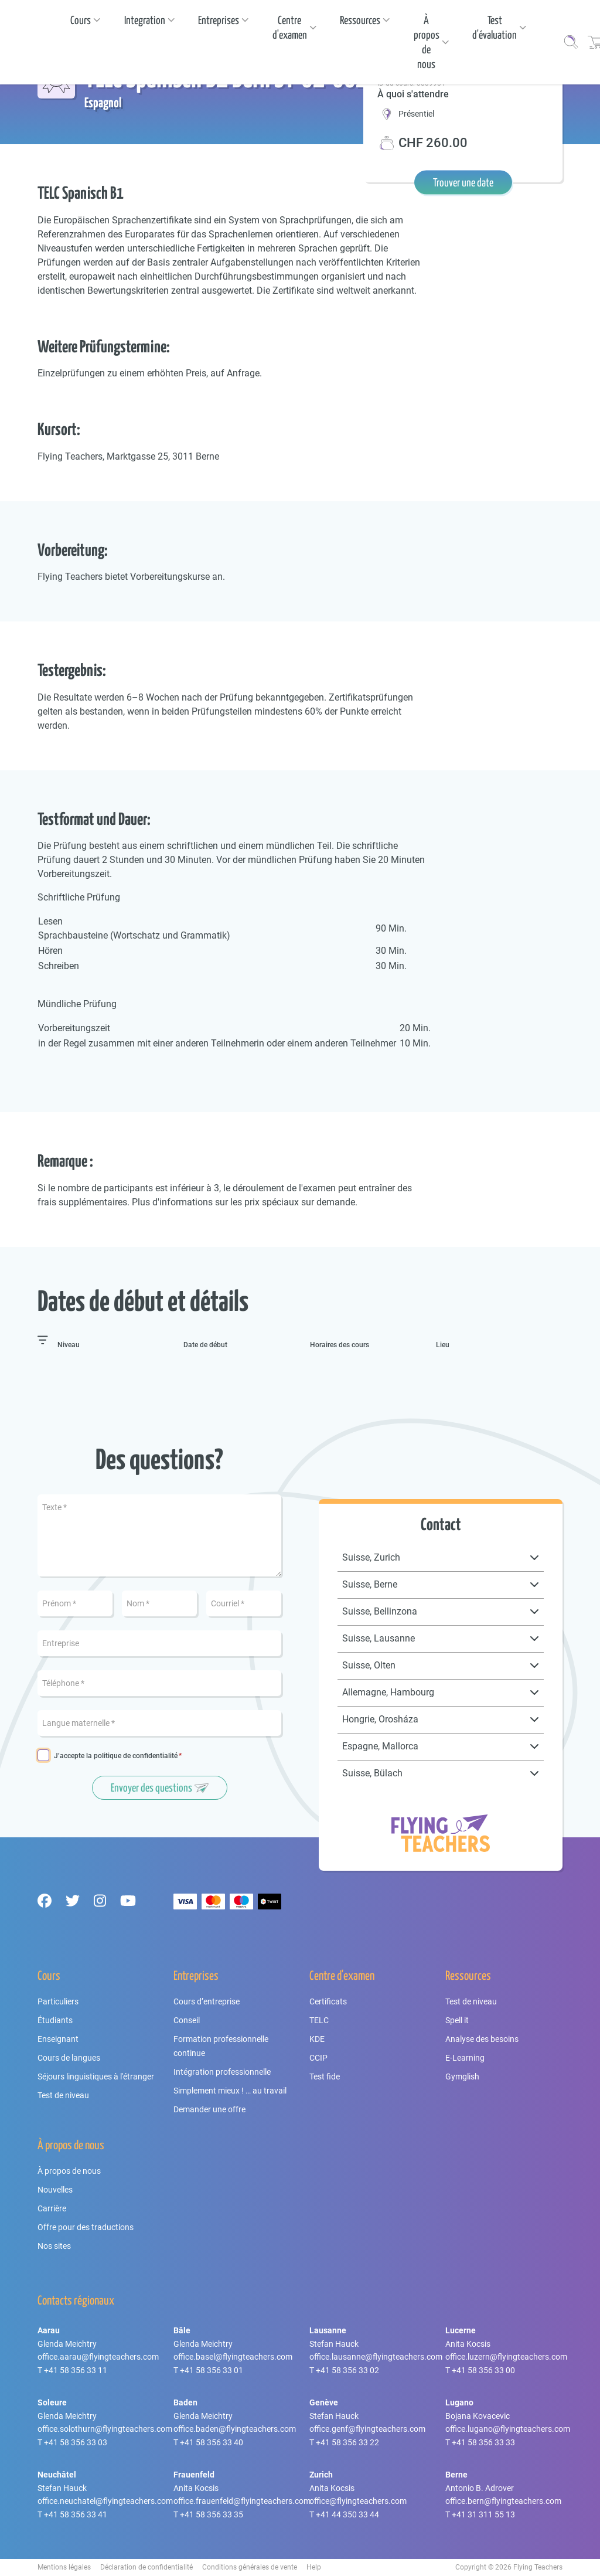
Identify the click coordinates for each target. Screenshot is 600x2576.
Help (313, 2567)
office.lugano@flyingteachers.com (507, 2429)
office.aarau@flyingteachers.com (98, 2356)
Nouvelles (55, 2189)
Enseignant (58, 2039)
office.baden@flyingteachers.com (234, 2429)
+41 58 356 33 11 (75, 2370)
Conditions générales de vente (249, 2567)
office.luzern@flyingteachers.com (506, 2356)
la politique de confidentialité (132, 1756)
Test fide (324, 2076)
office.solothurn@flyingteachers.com (105, 2429)
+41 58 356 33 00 (483, 2370)
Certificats (328, 2001)
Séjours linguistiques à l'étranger (96, 2076)
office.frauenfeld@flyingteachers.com (242, 2501)
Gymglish (462, 2076)
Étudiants (55, 2020)
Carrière (52, 2208)
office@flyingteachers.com (358, 2501)
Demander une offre (209, 2109)
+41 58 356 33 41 (75, 2514)
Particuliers (58, 2001)
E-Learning (465, 2057)
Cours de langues (69, 2057)
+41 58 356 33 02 (347, 2370)
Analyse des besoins (482, 2039)
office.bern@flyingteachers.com (503, 2501)
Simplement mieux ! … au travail (230, 2090)
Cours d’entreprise (206, 2001)
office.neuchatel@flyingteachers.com (105, 2501)
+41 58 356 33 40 (211, 2442)
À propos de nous (69, 2171)
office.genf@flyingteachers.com (367, 2429)
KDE (317, 2039)
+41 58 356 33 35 (211, 2514)
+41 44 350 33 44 (347, 2514)
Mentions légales (64, 2567)
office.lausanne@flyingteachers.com (375, 2356)
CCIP (318, 2057)
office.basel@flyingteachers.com (232, 2356)
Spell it (457, 2020)
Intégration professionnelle (222, 2072)
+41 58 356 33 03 (75, 2442)
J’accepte (116, 1756)
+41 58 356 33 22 (347, 2442)
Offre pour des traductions (86, 2227)
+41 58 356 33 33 (483, 2442)
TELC (319, 2020)
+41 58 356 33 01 (211, 2370)
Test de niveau (63, 2095)
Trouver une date (463, 182)
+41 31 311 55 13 (483, 2514)
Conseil (186, 2020)
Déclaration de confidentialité (146, 2567)
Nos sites (54, 2246)
